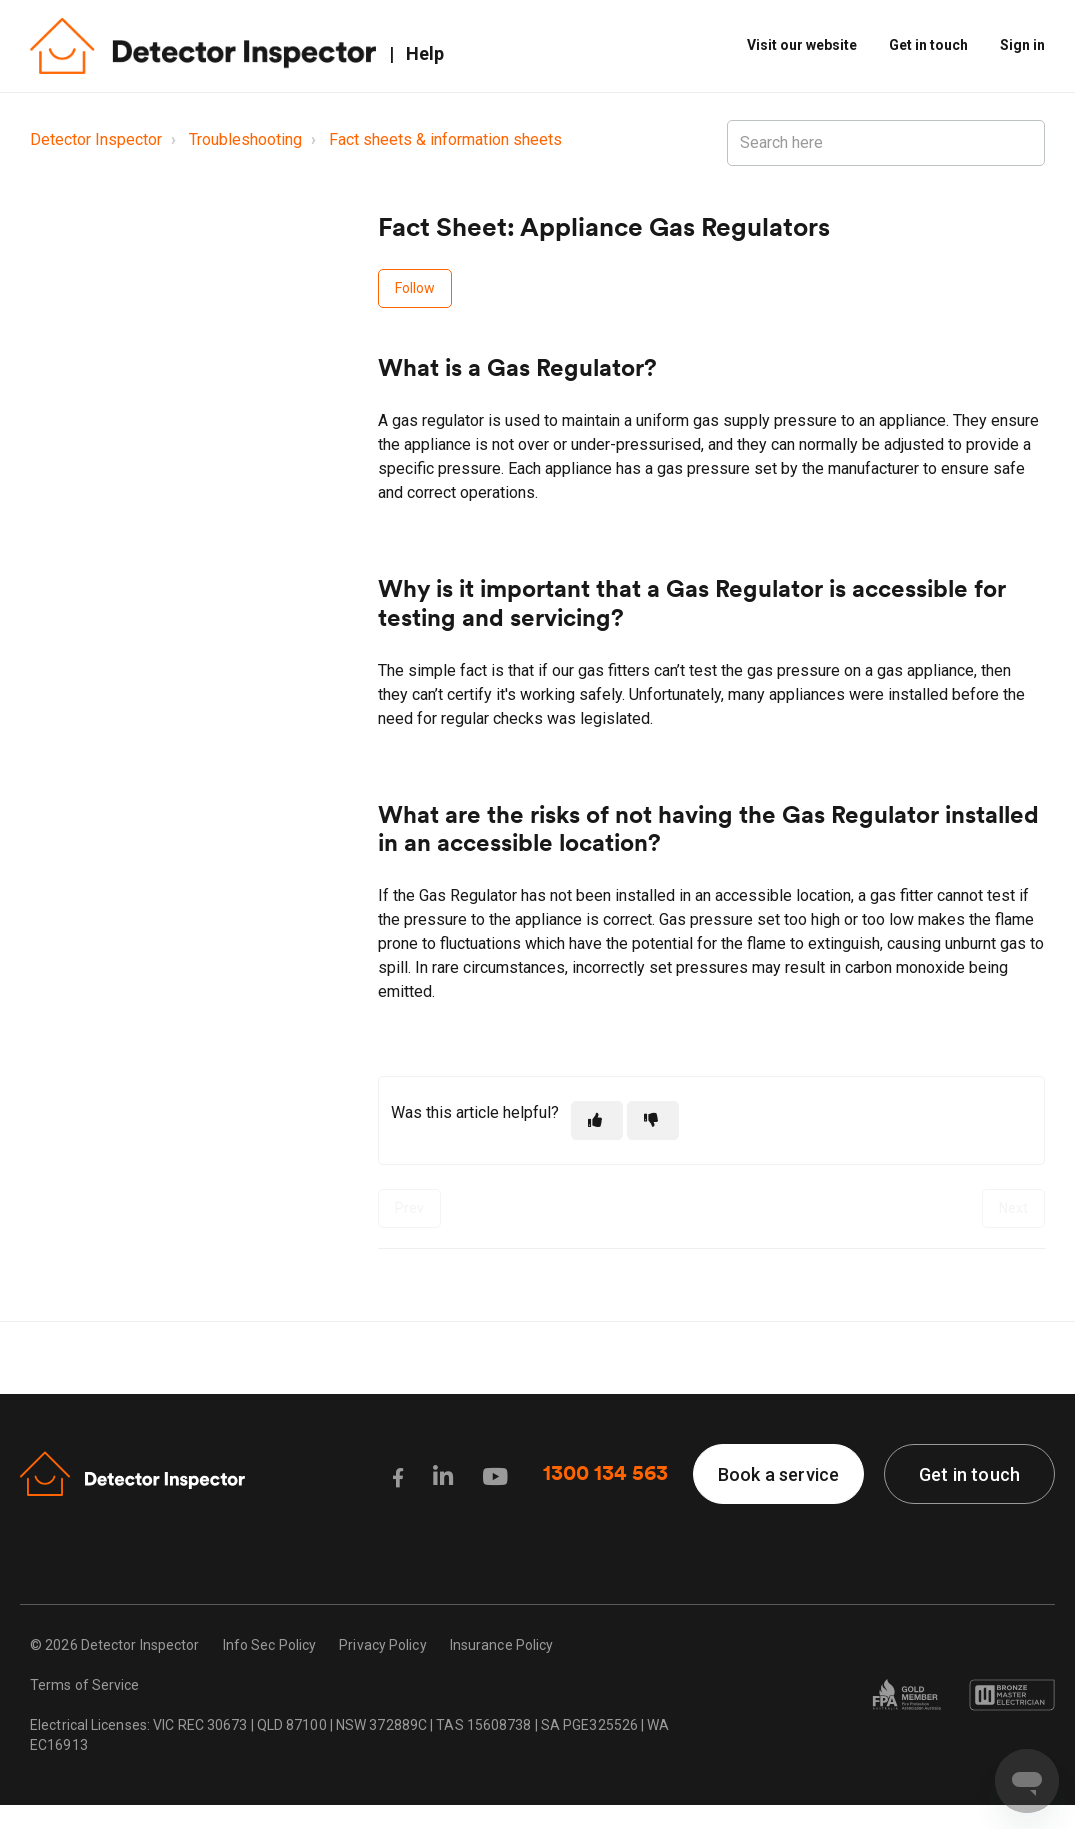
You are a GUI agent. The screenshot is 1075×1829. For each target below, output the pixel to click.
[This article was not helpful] (653, 1120)
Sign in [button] (1022, 45)
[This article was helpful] (597, 1120)
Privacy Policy (382, 1645)
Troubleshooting (245, 139)
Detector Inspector (96, 139)
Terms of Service (85, 1685)
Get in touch (928, 45)
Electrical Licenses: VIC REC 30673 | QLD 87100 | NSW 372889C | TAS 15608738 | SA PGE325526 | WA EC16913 (350, 1735)
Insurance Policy (502, 1645)
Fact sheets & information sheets (445, 139)
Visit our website (802, 45)
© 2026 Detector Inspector (115, 1645)
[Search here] (886, 143)
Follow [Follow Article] (415, 288)
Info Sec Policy (270, 1645)
